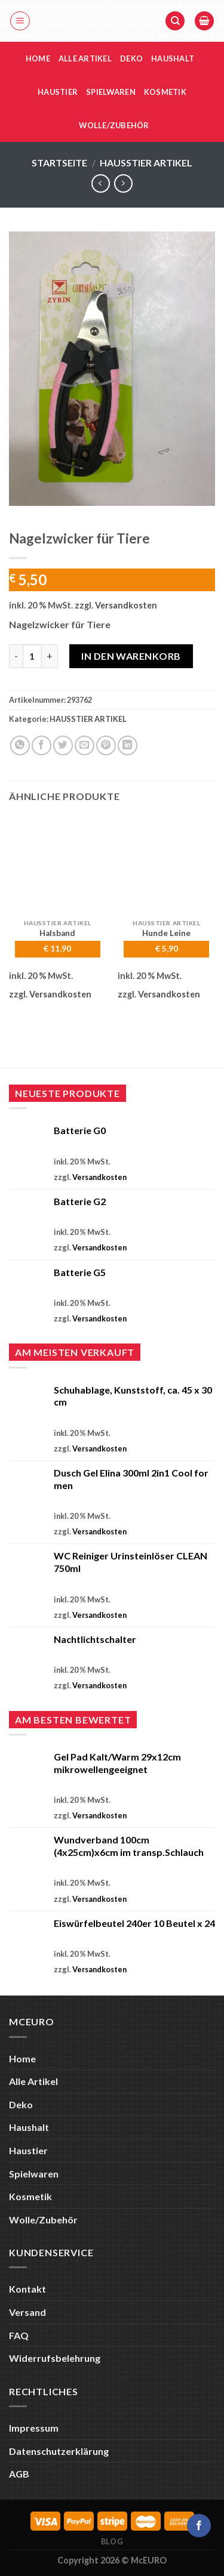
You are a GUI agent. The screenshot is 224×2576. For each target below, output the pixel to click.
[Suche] (175, 21)
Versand (27, 2312)
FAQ (19, 2335)
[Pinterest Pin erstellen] (106, 745)
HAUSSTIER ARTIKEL (146, 162)
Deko (131, 58)
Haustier (58, 92)
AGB (19, 2473)
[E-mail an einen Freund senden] (84, 745)
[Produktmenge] (32, 656)
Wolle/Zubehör (114, 125)
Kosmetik (165, 92)
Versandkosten (126, 605)
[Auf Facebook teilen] (41, 745)
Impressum (34, 2427)
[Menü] (20, 20)
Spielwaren (111, 92)
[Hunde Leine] (166, 864)
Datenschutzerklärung (59, 2451)
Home (38, 58)
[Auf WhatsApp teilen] (20, 745)
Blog (112, 2541)
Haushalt (172, 58)
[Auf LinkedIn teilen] (127, 745)
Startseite (59, 162)
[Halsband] (57, 864)
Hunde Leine (166, 933)
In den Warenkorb (131, 656)
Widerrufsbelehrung (54, 2358)
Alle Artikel (85, 58)
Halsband (57, 933)
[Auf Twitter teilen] (63, 745)
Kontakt (27, 2288)
